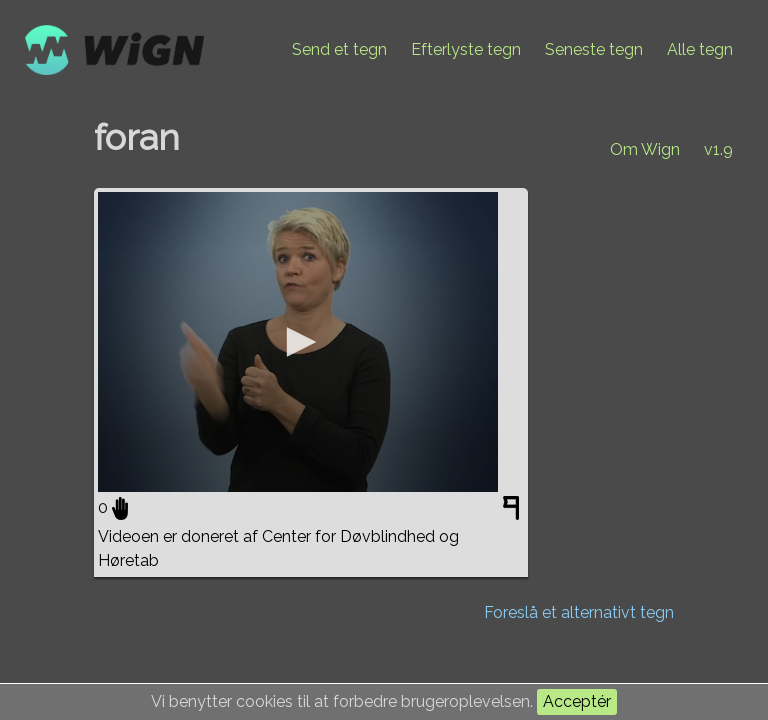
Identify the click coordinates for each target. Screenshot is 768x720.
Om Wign (645, 149)
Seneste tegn (594, 49)
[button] (298, 342)
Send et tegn (339, 49)
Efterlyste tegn (466, 49)
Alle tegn (700, 49)
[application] (298, 342)
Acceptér (577, 701)
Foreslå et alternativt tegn (579, 612)
